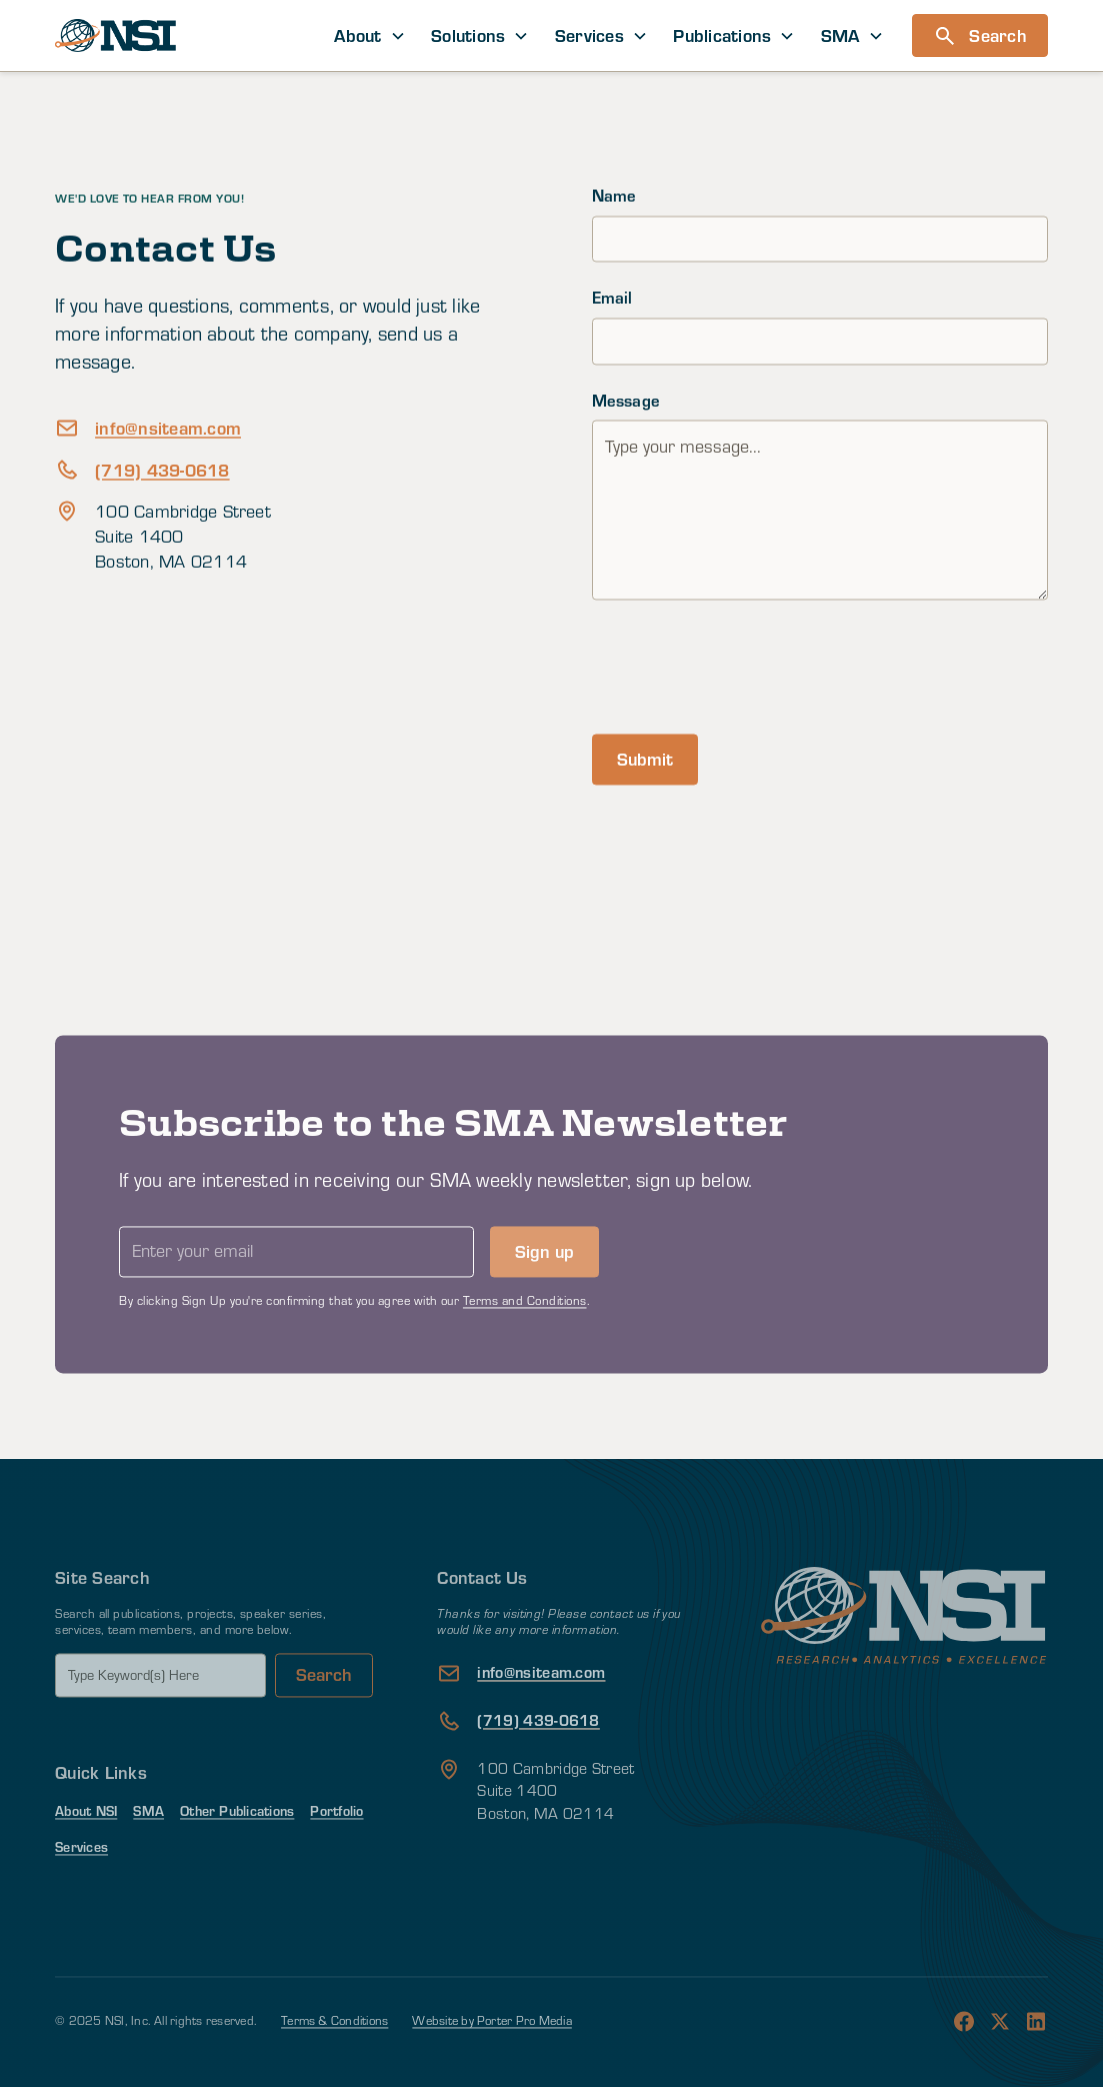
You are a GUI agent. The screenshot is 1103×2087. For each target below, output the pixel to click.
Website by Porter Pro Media (491, 2051)
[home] (115, 35)
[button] (370, 35)
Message (626, 400)
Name (614, 196)
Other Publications (237, 1841)
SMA (148, 1841)
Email (612, 298)
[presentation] (744, 664)
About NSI (86, 1841)
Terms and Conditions (525, 1331)
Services (81, 1876)
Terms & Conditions (334, 2051)
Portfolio (336, 1841)
